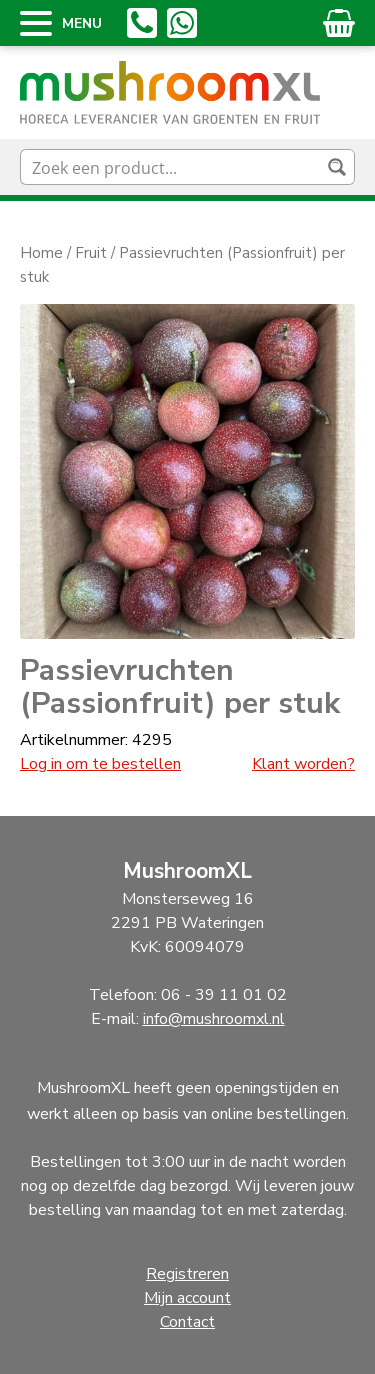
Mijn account (187, 1298)
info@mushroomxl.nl (214, 1019)
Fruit (91, 253)
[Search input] (171, 167)
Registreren (187, 1274)
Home (41, 253)
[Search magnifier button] (337, 167)
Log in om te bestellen (100, 764)
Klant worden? (303, 764)
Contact (187, 1322)
